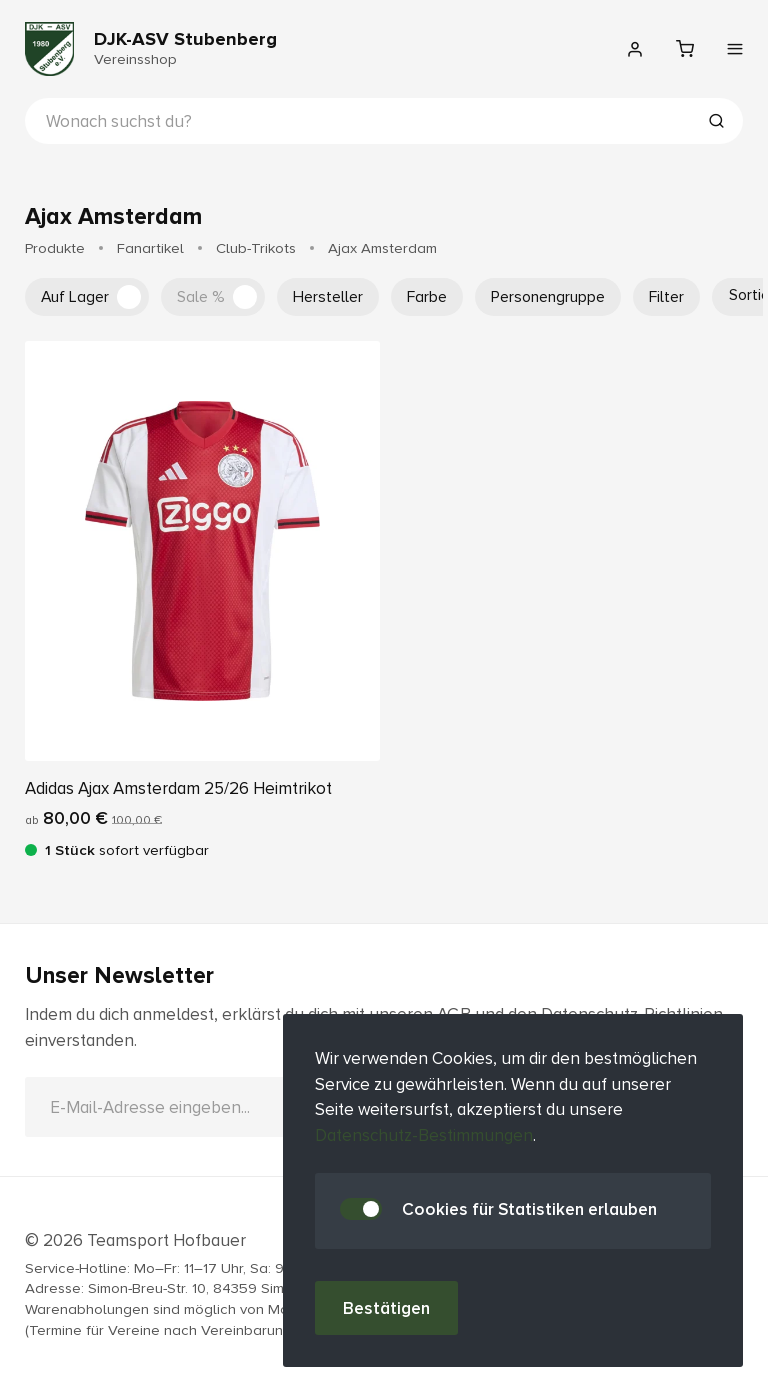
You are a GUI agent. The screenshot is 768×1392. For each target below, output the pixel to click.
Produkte (55, 248)
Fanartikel (150, 248)
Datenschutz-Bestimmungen (424, 1135)
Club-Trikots (256, 248)
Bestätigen (386, 1308)
